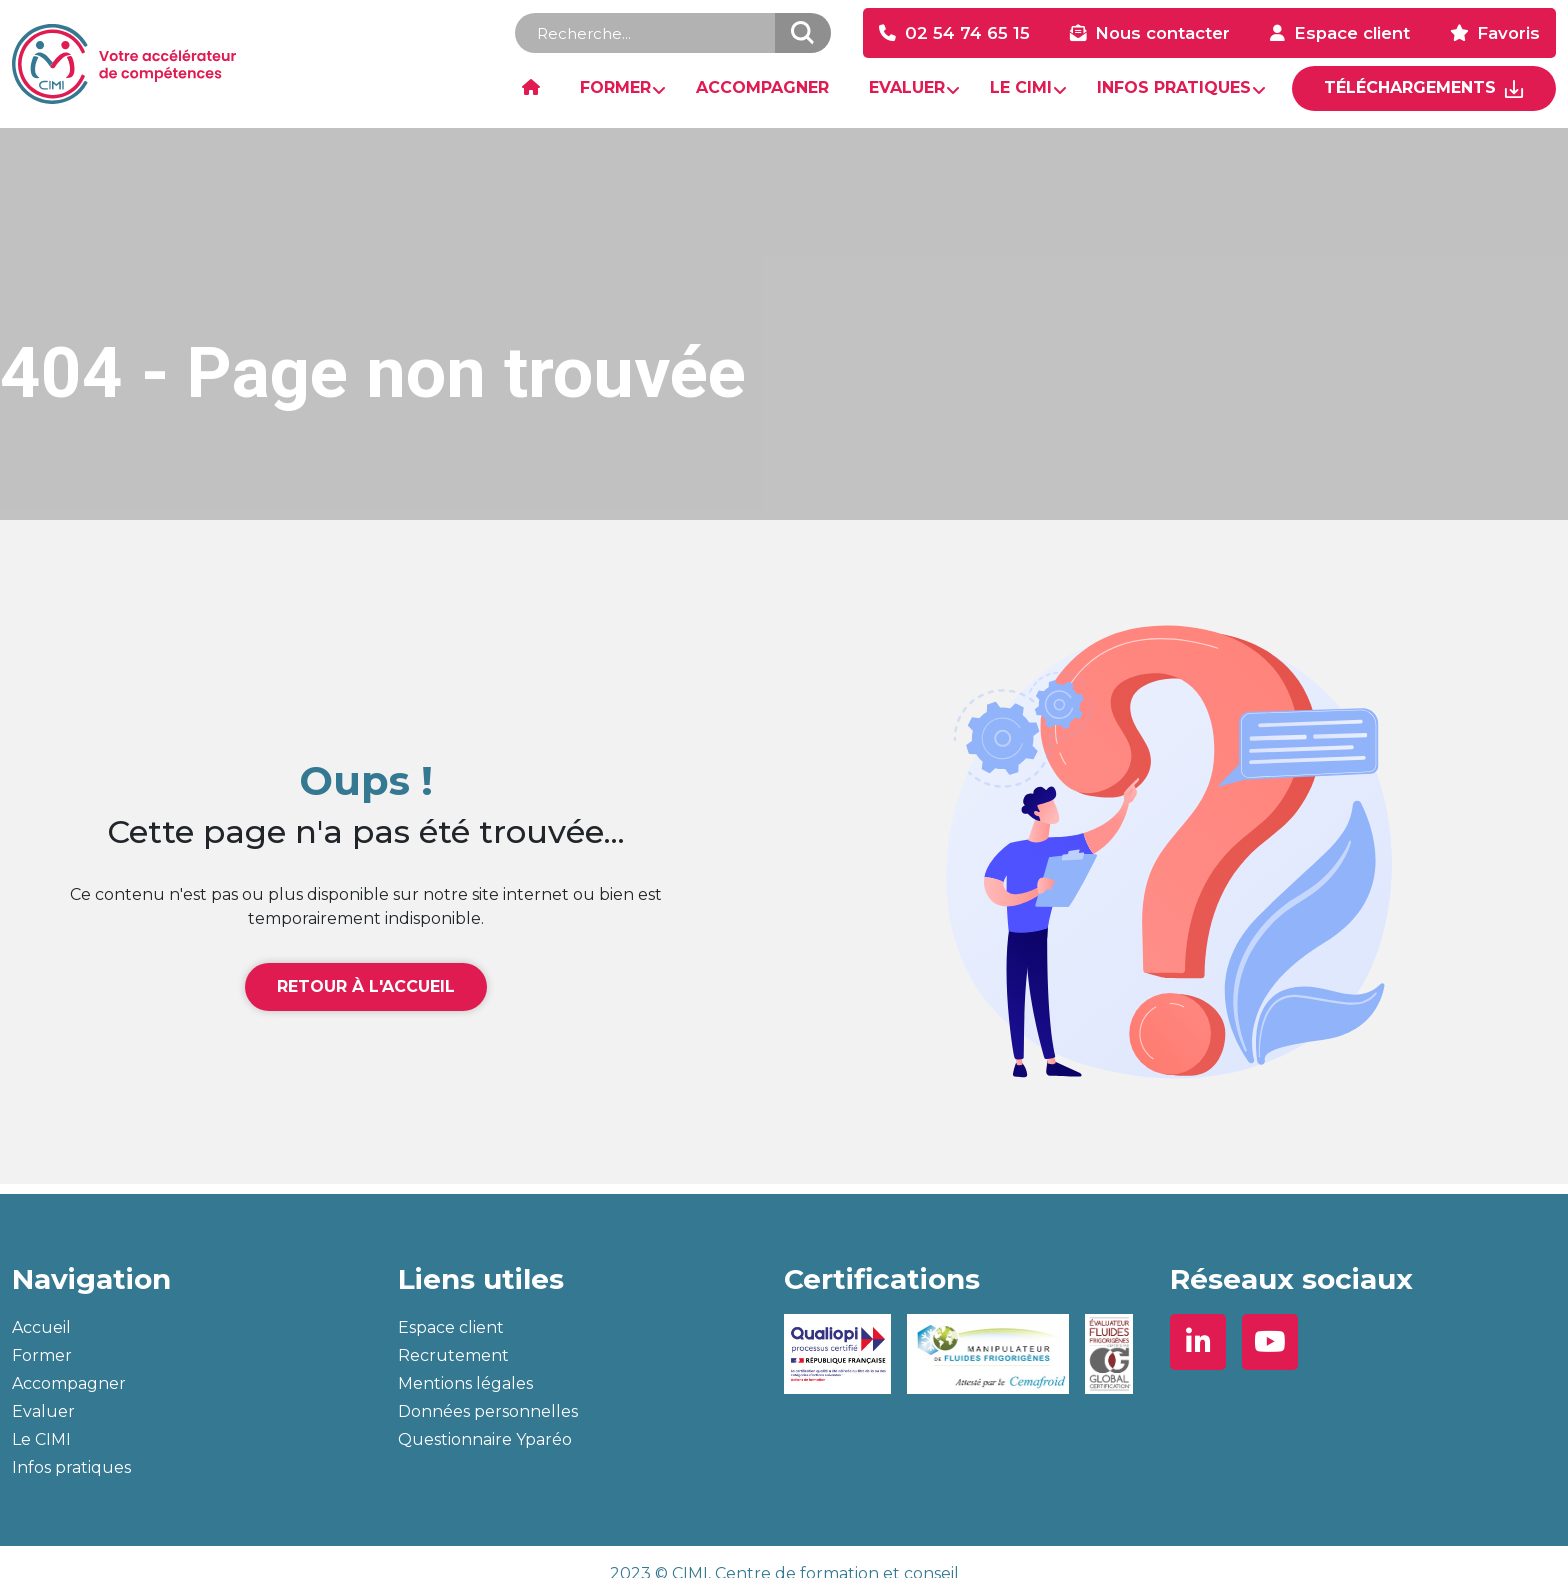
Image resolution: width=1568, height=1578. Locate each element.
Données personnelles (488, 1411)
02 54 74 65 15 (967, 33)
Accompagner (69, 1383)
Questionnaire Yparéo (485, 1439)
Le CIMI (41, 1439)
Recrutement (453, 1355)
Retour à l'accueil (366, 986)
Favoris (1508, 33)
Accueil (41, 1327)
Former (42, 1355)
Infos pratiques (71, 1467)
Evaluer (43, 1411)
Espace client (1352, 33)
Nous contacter (1162, 33)
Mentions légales (465, 1383)
